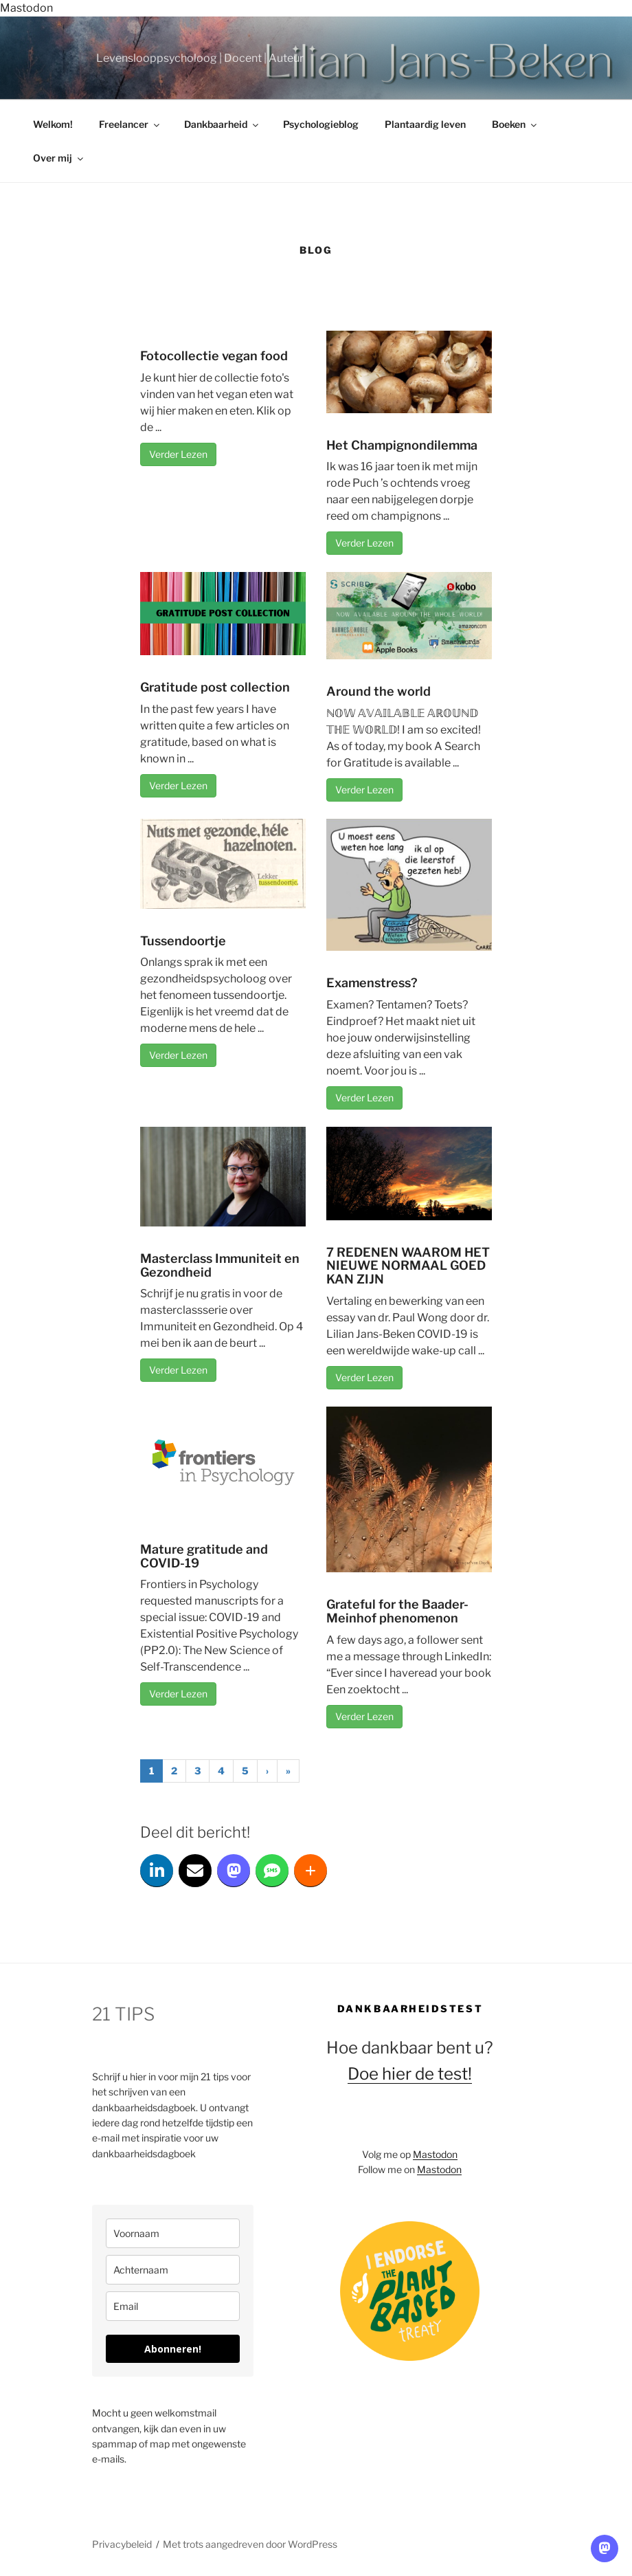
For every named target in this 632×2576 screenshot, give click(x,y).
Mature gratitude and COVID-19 (204, 1556)
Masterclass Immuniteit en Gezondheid (220, 1265)
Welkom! (53, 124)
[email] (173, 2306)
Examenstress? (372, 983)
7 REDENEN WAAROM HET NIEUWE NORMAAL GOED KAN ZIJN (408, 1266)
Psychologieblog (321, 124)
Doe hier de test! (410, 2074)
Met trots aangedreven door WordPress (250, 2544)
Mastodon (26, 7)
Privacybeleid (122, 2544)
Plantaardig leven (425, 124)
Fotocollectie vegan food (214, 356)
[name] (173, 2233)
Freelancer (130, 124)
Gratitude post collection (215, 687)
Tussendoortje (183, 941)
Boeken (515, 124)
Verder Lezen (178, 454)
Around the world (378, 691)
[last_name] (173, 2270)
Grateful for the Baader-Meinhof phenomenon (397, 1611)
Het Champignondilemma (401, 445)
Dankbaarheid (222, 124)
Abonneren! (172, 2348)
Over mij (59, 158)
